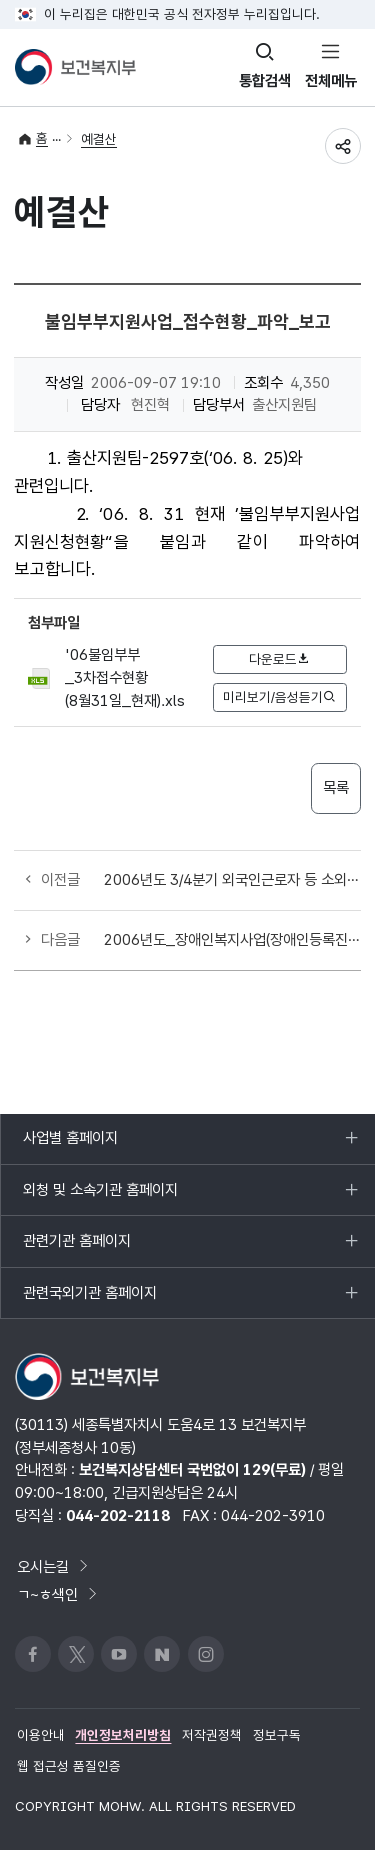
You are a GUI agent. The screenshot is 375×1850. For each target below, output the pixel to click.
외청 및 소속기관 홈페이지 (100, 1198)
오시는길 (54, 1566)
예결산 (99, 139)
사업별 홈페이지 (70, 1146)
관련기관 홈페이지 (76, 1249)
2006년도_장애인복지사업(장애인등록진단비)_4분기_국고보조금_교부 (232, 939)
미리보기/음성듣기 (280, 697)
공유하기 (343, 146)
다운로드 (280, 659)
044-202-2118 (118, 1515)
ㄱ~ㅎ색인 (58, 1594)
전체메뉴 (331, 80)
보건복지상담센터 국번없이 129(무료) (192, 1469)
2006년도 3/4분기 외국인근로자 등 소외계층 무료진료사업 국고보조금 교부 (232, 879)
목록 (336, 787)
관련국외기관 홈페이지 (89, 1301)
